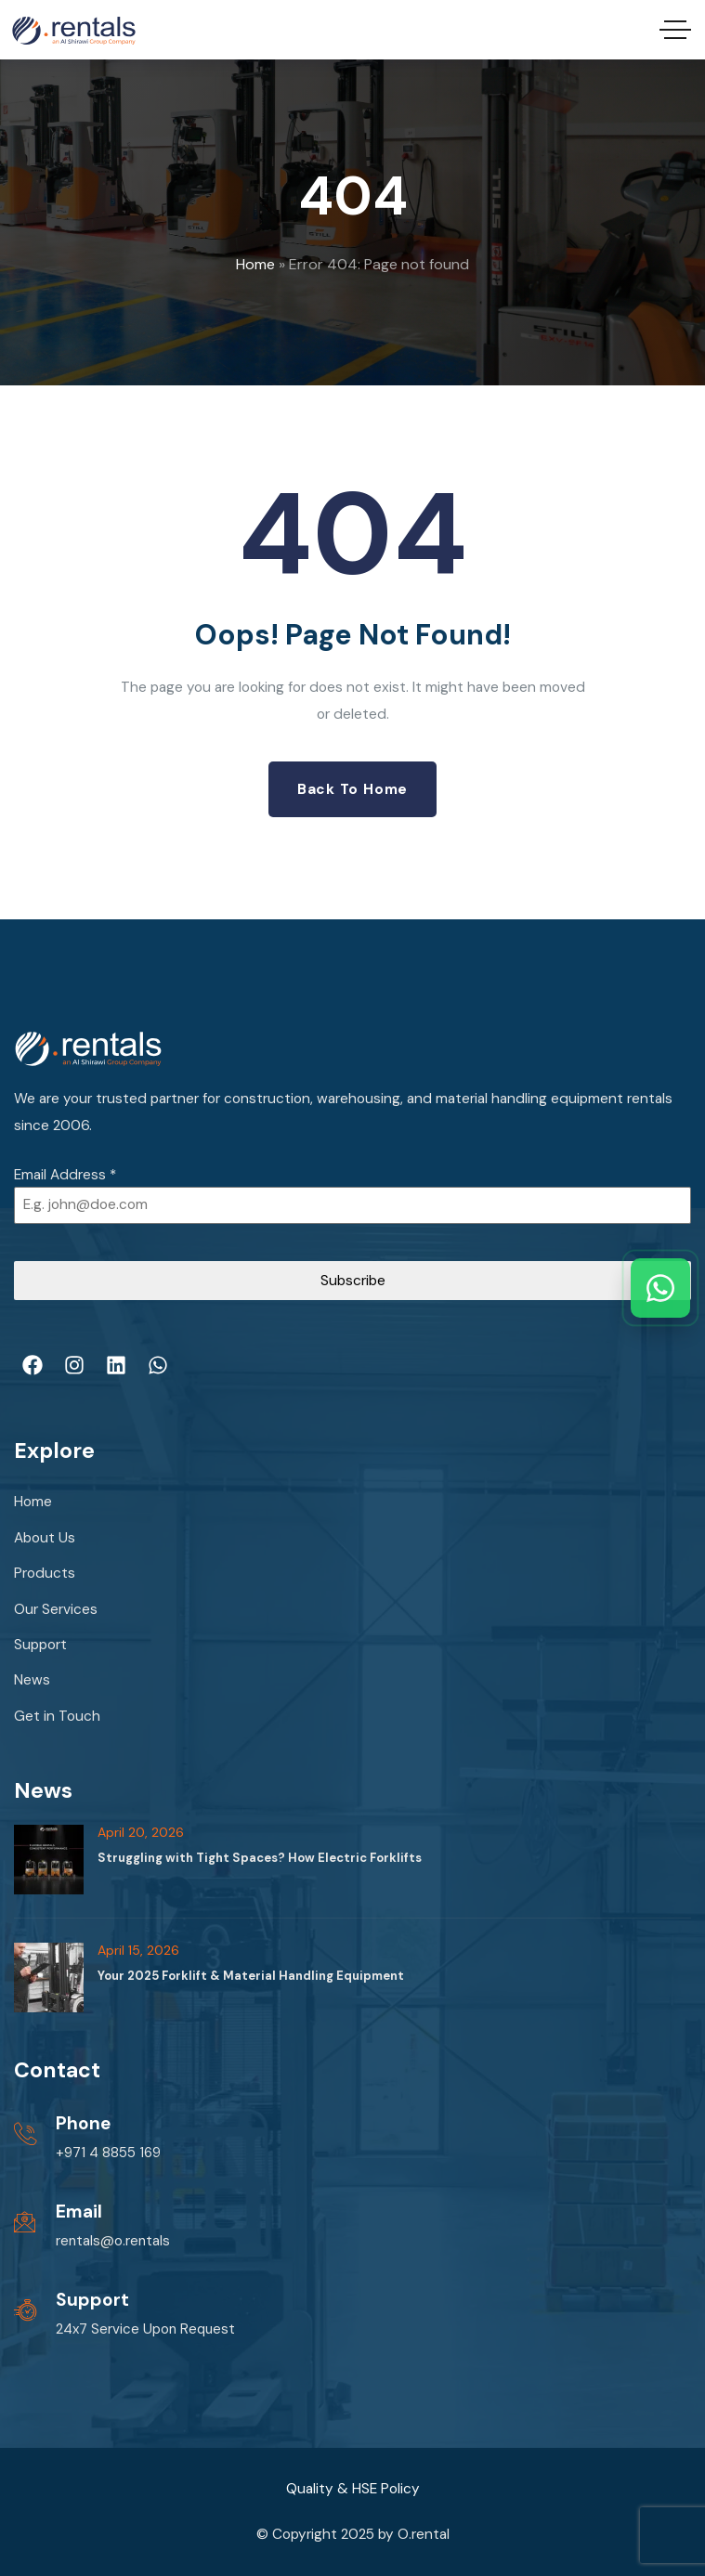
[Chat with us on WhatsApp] (660, 1288)
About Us (44, 1538)
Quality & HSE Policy (353, 2488)
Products (44, 1573)
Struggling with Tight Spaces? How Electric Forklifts (260, 1858)
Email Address (65, 1174)
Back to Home (352, 789)
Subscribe (352, 1280)
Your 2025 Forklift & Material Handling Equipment (251, 1976)
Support (40, 1644)
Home (255, 264)
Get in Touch (57, 1716)
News (32, 1680)
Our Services (56, 1609)
